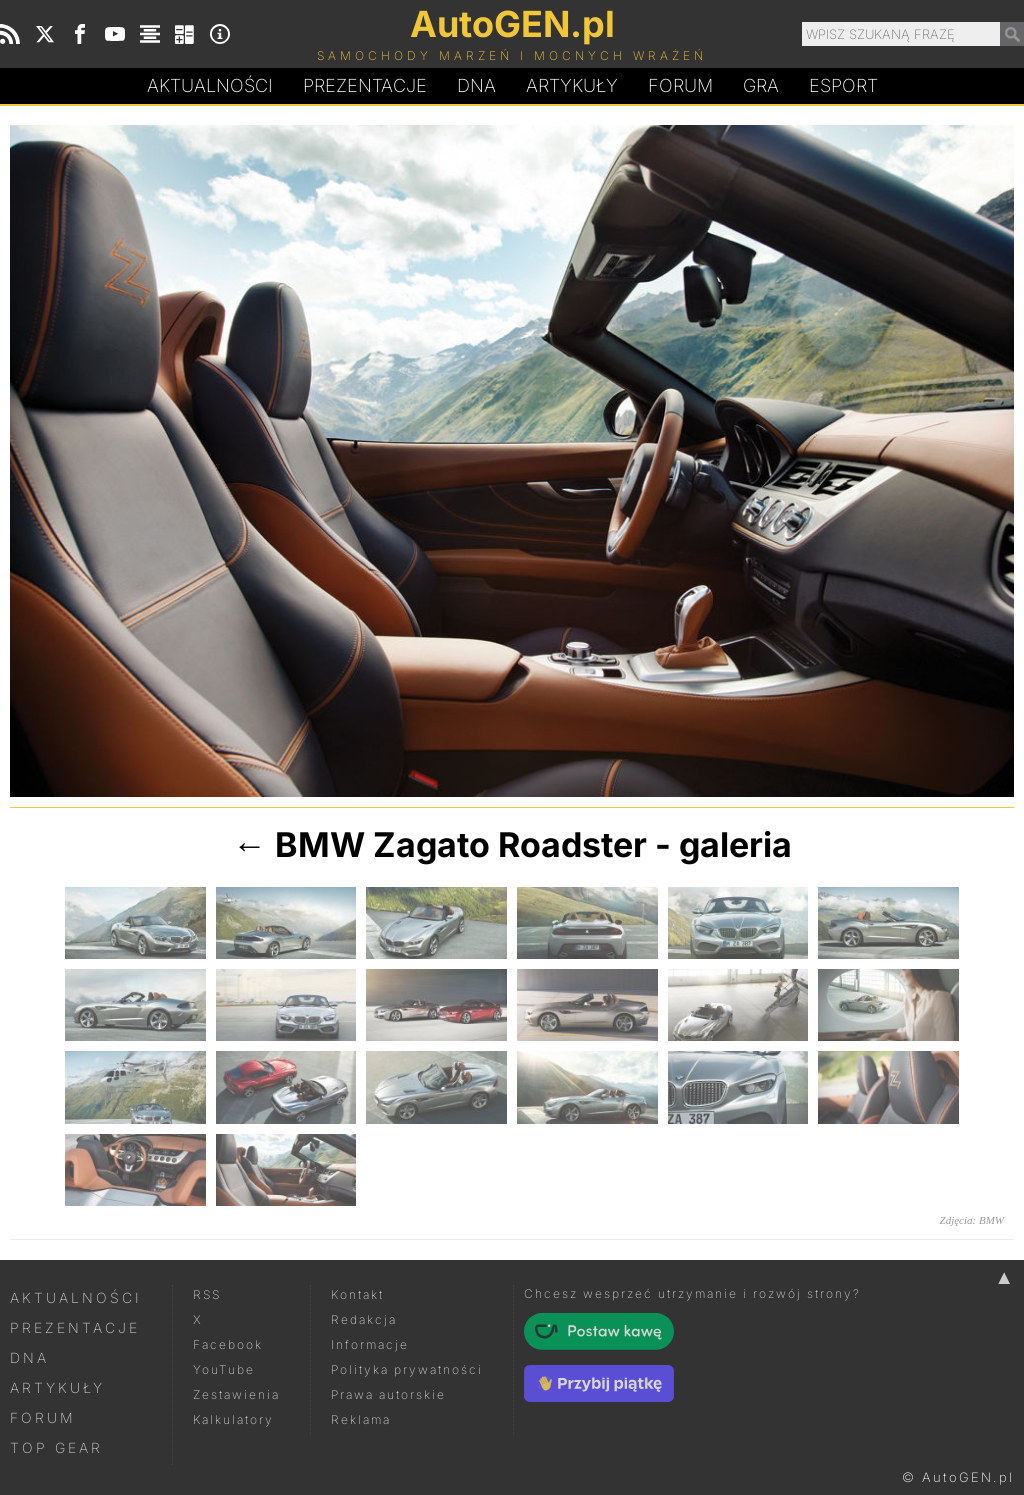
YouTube (224, 1369)
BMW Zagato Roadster (461, 844)
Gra (761, 85)
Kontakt (357, 1294)
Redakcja (364, 1319)
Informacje (370, 1344)
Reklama (361, 1419)
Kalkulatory (233, 1419)
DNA (29, 1357)
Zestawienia (236, 1394)
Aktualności (210, 85)
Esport (843, 85)
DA (476, 86)
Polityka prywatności (407, 1369)
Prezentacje (365, 85)
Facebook (228, 1344)
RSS (207, 1294)
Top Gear (56, 1447)
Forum (680, 85)
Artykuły (572, 85)
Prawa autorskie (388, 1394)
